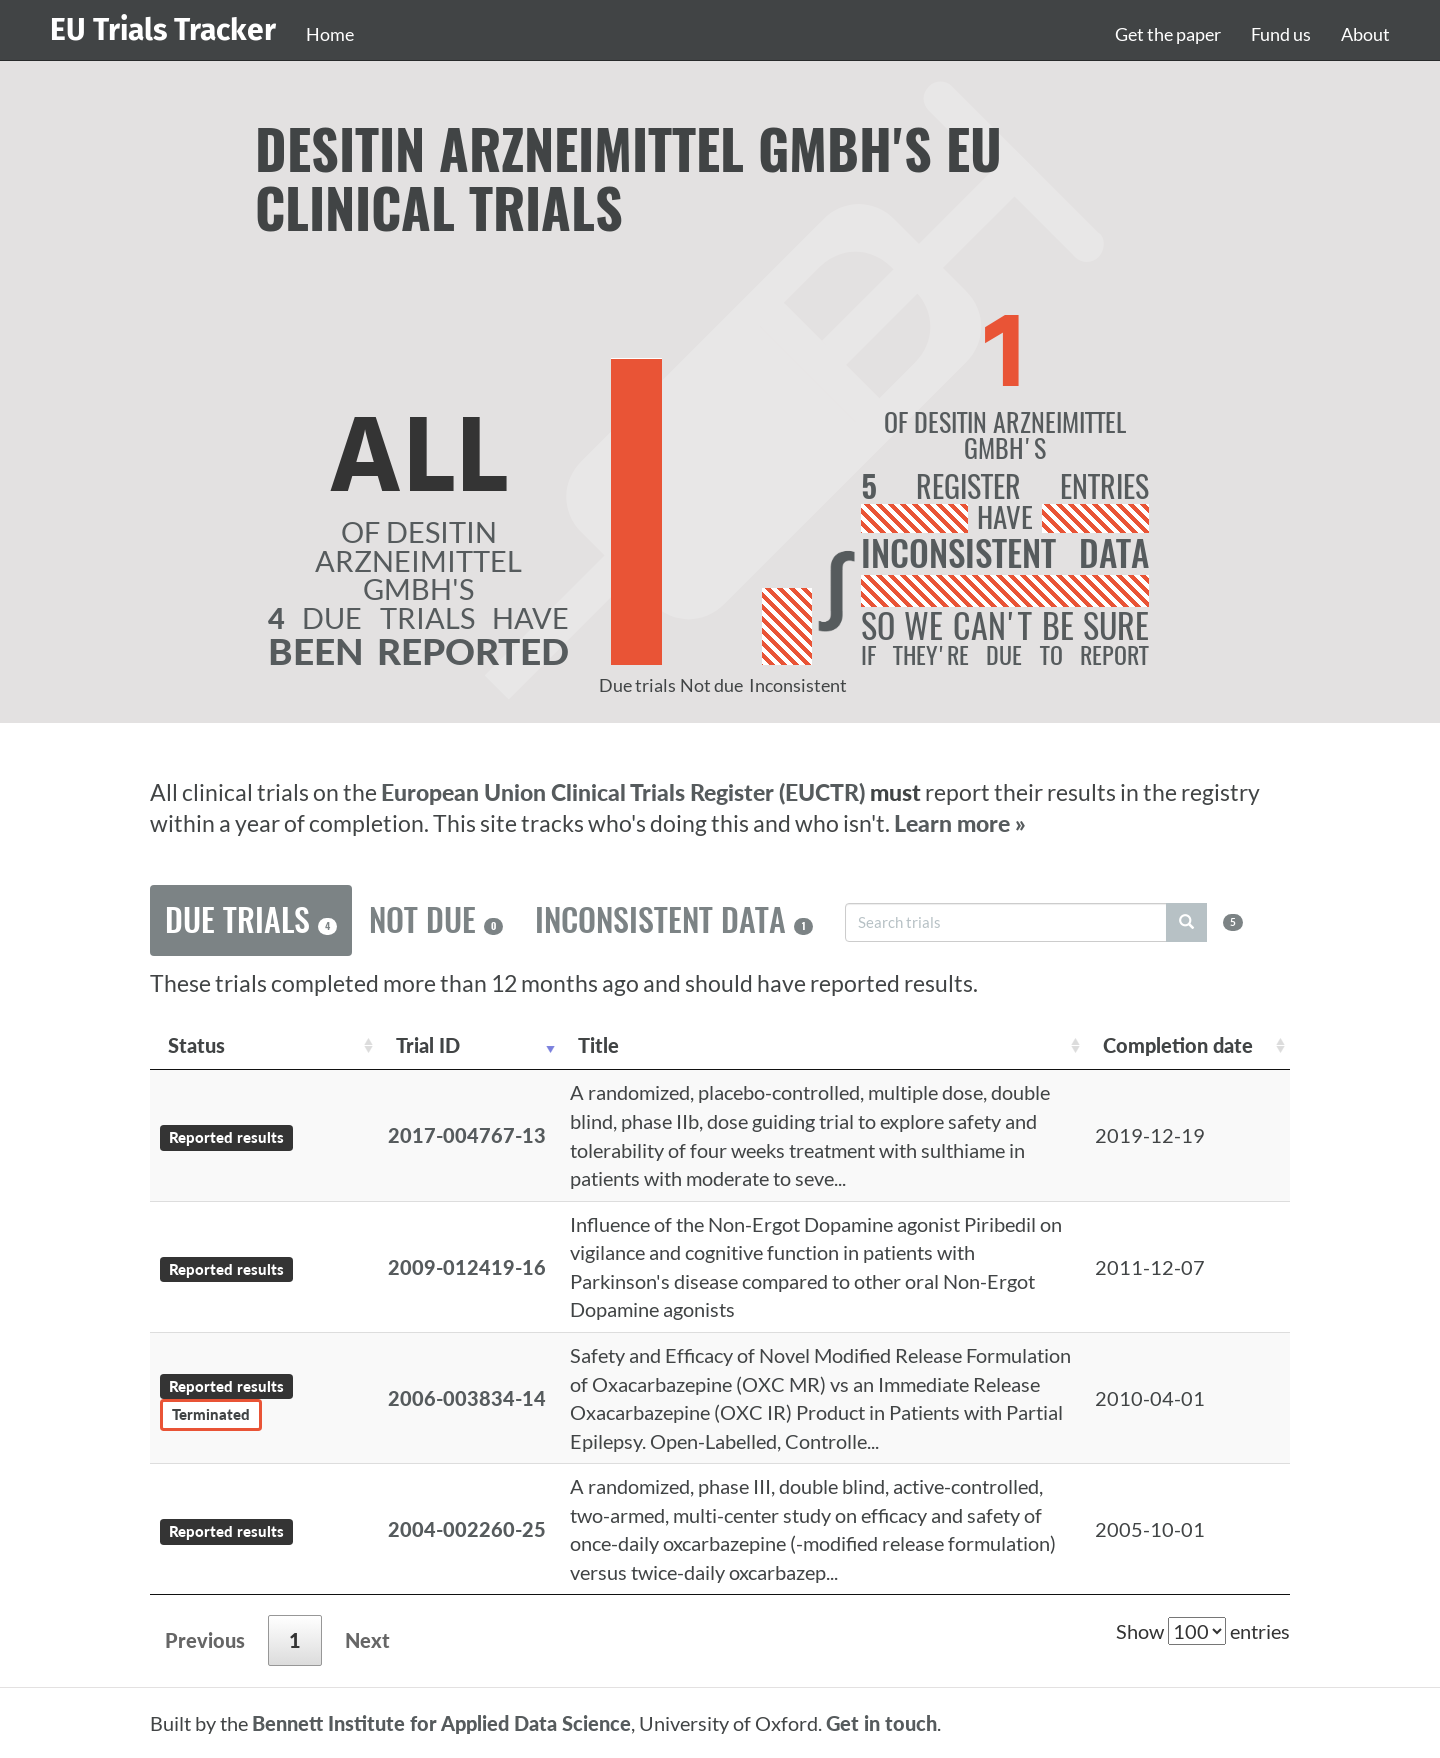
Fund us (1281, 34)
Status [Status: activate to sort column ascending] (196, 1045)
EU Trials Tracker (163, 30)
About (1365, 34)
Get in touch (881, 1723)
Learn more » (960, 823)
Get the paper (1168, 34)
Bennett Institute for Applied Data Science (441, 1723)
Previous (205, 1640)
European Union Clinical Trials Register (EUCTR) (625, 792)
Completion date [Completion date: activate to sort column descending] (1178, 1045)
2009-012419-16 (467, 1267)
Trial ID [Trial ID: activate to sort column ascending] (428, 1045)
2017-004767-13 (467, 1135)
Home (330, 34)
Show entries (1203, 1631)
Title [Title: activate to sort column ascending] (598, 1045)
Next (367, 1640)
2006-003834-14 (467, 1398)
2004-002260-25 (467, 1529)
